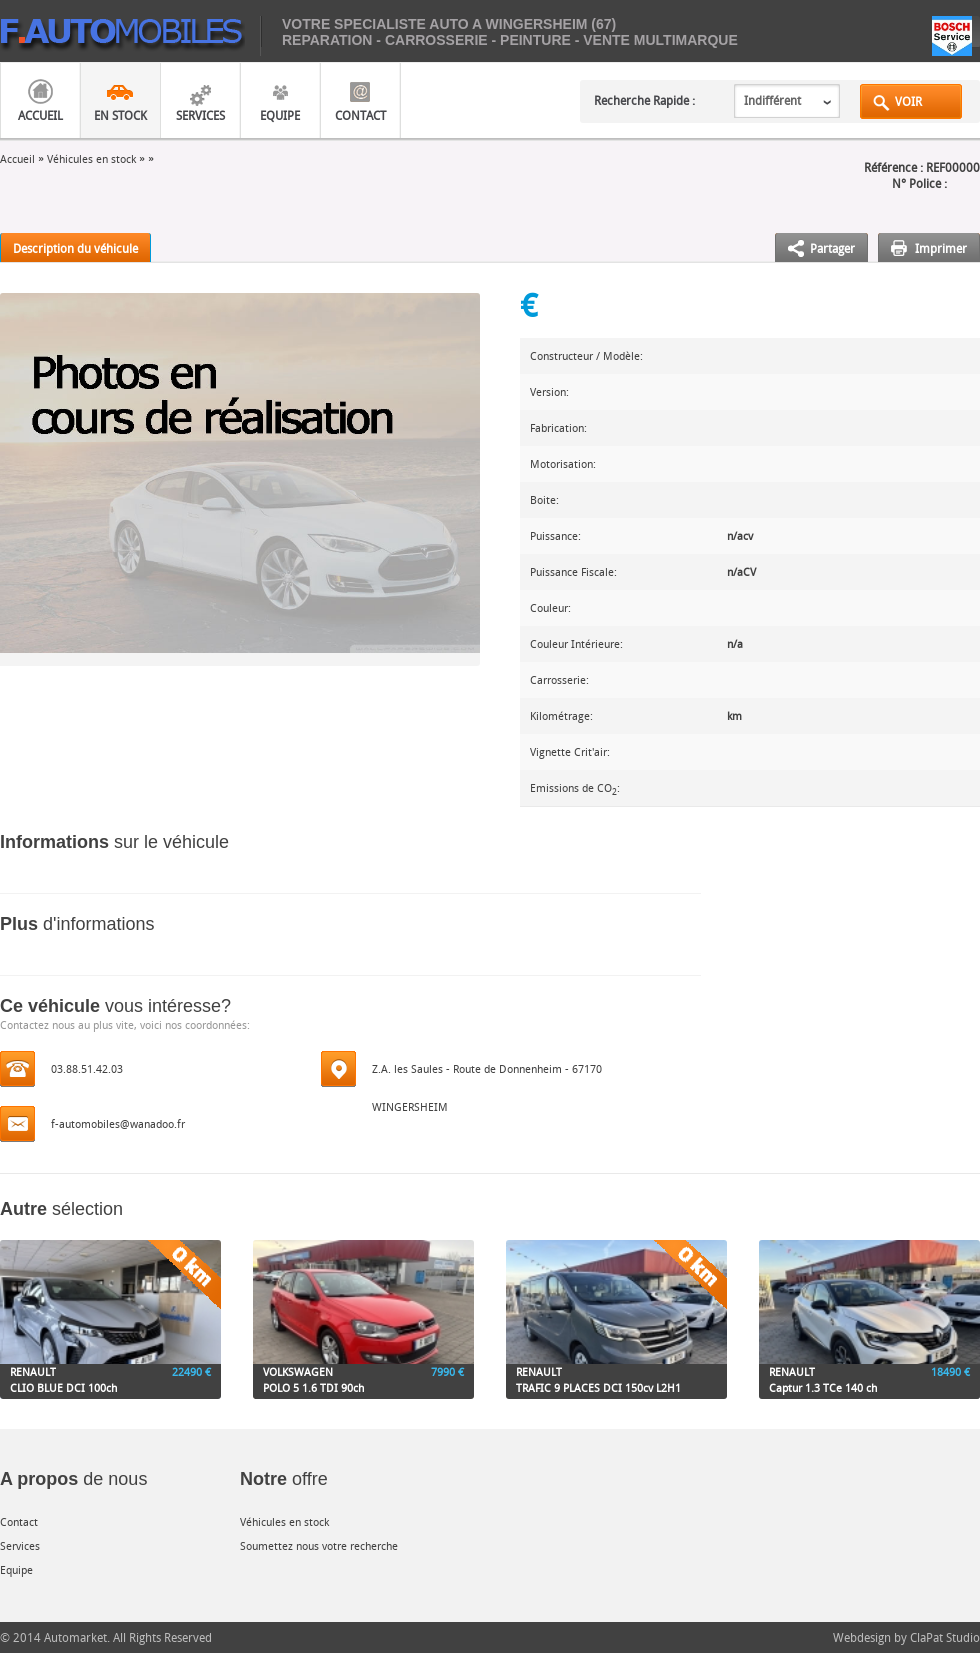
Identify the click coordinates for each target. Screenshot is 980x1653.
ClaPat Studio (945, 1637)
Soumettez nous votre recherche (319, 1545)
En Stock (120, 115)
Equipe (280, 115)
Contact (360, 115)
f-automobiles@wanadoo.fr (118, 1123)
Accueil (40, 115)
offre (284, 1479)
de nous (73, 1479)
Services (200, 115)
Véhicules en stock (91, 158)
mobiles (130, 36)
